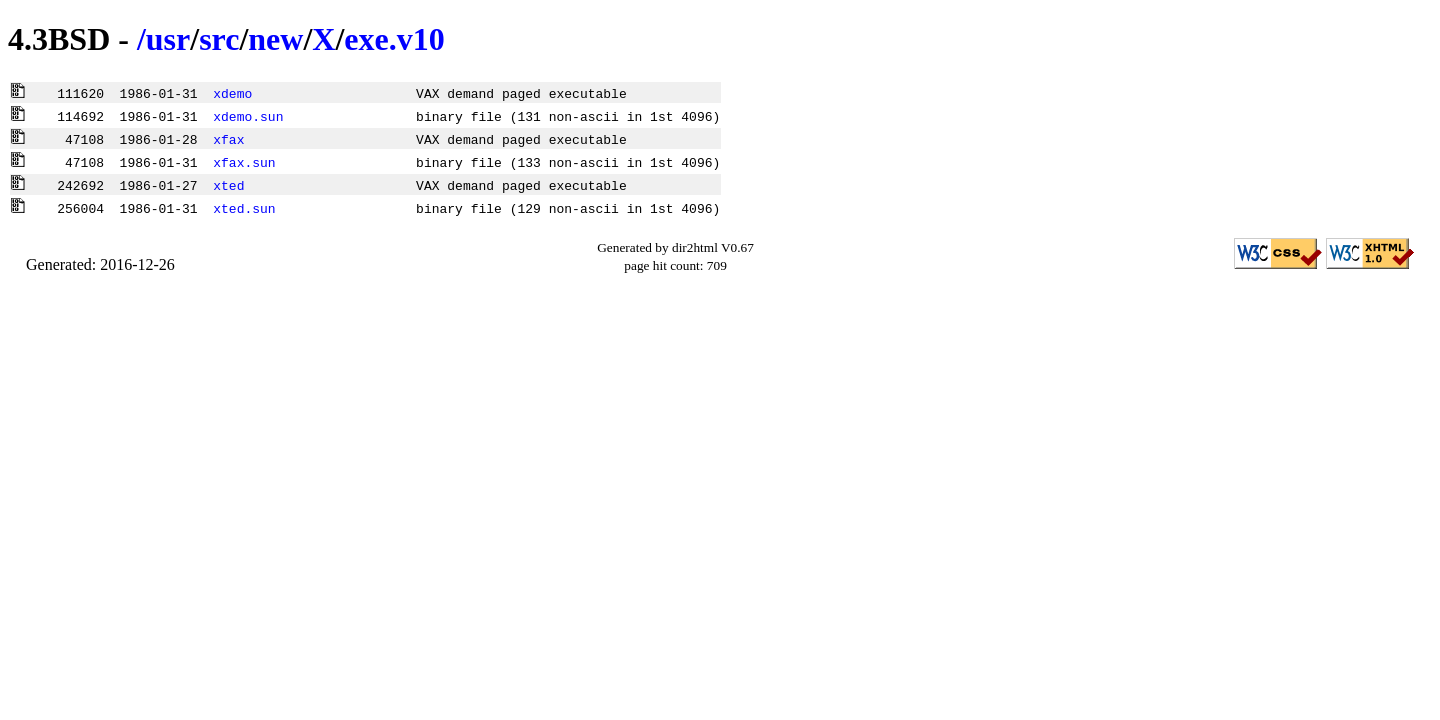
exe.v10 (394, 39)
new (275, 39)
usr (168, 39)
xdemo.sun (248, 116)
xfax (228, 139)
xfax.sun (244, 162)
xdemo (232, 93)
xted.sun (244, 208)
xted (228, 185)
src (219, 39)
